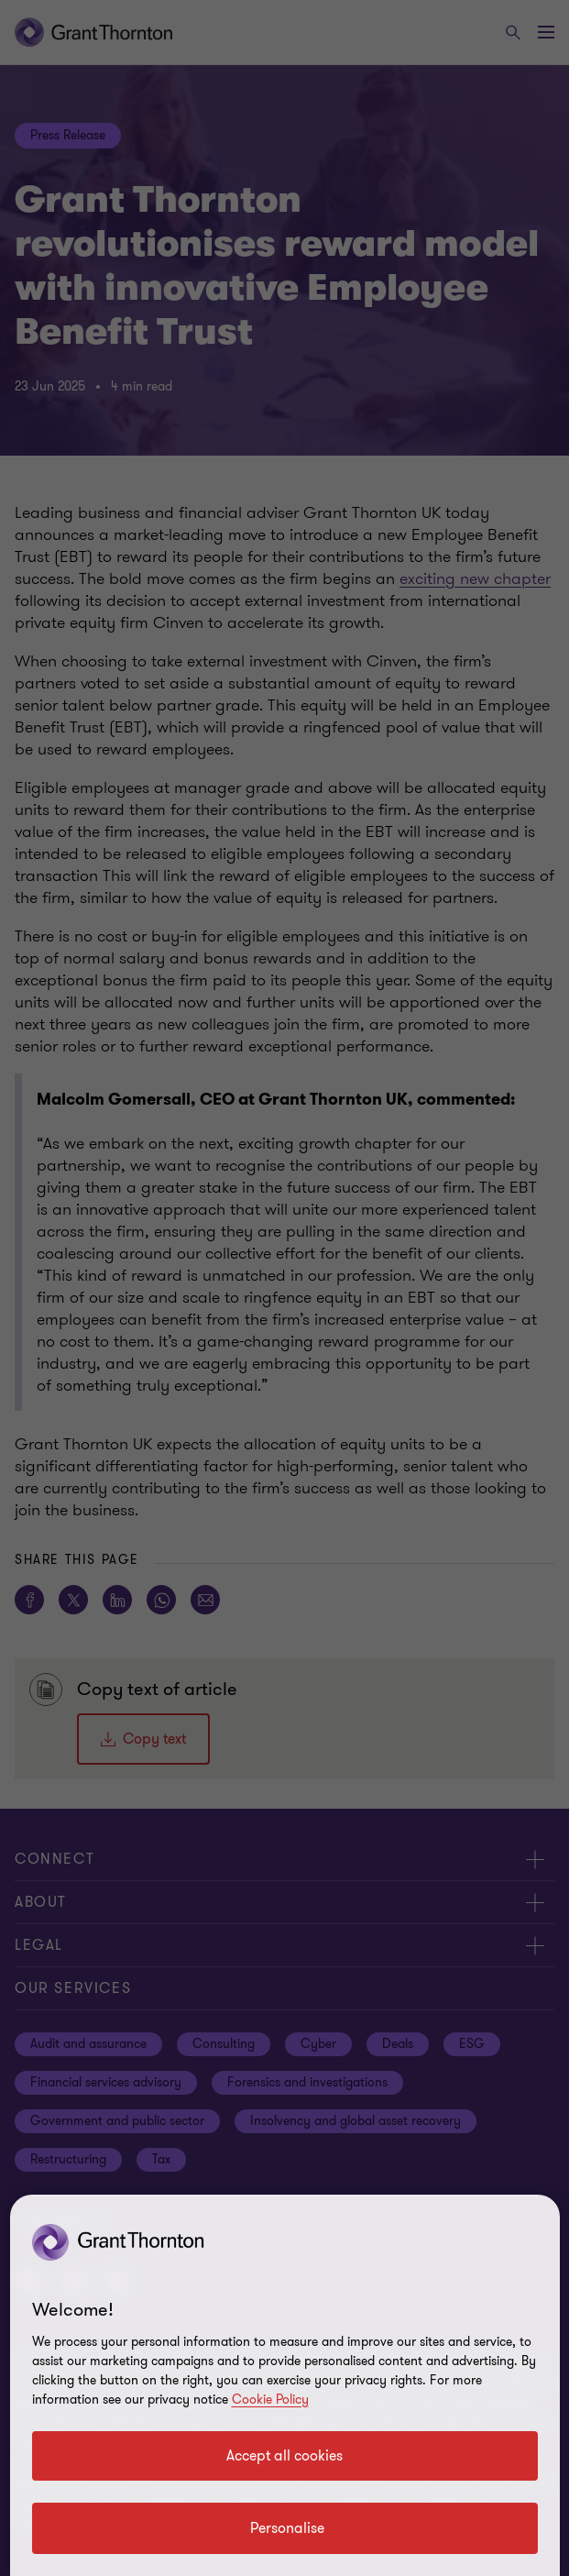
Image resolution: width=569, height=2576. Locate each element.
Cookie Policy (270, 2399)
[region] (285, 2385)
